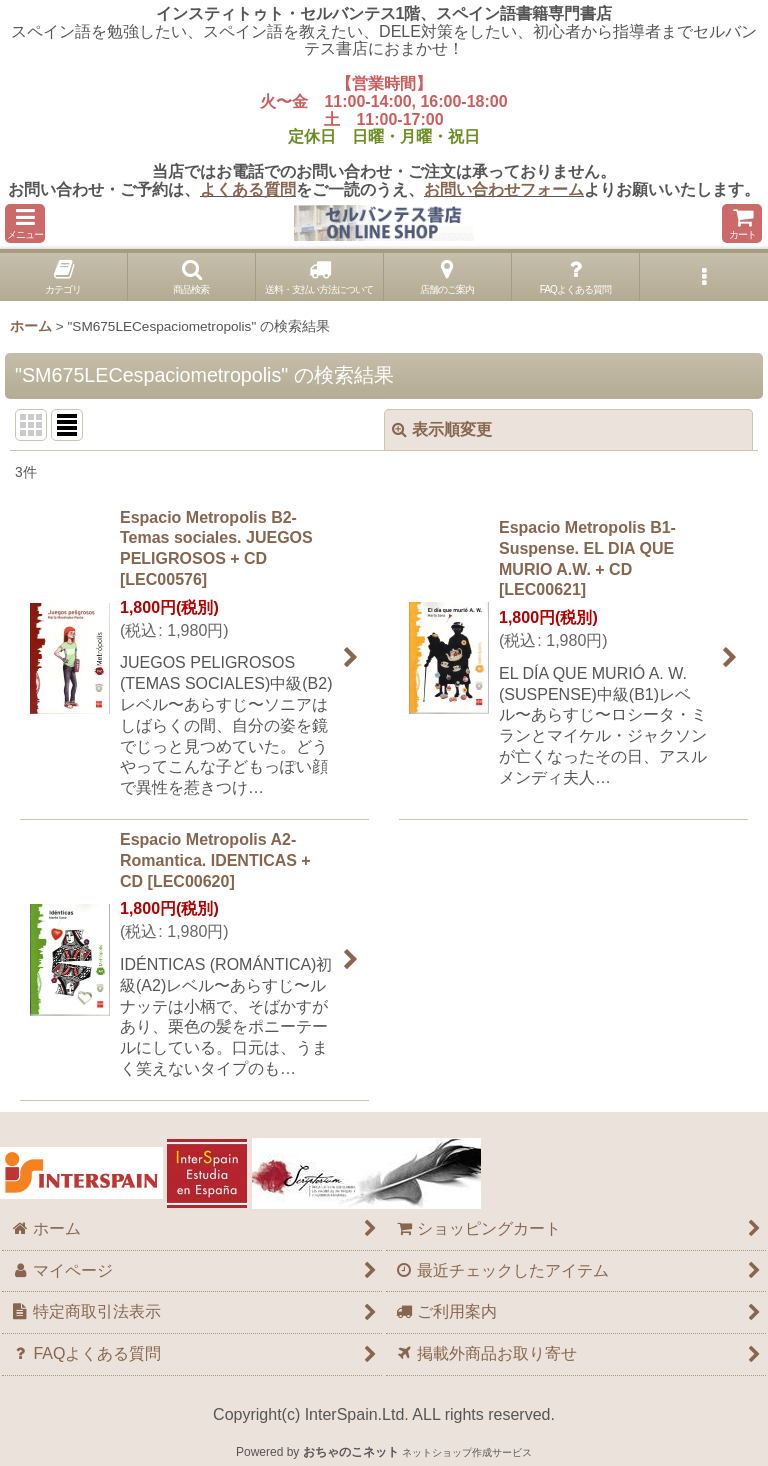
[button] (25, 223)
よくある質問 (248, 189)
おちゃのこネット (351, 1452)
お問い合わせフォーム (504, 189)
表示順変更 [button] (442, 429)
